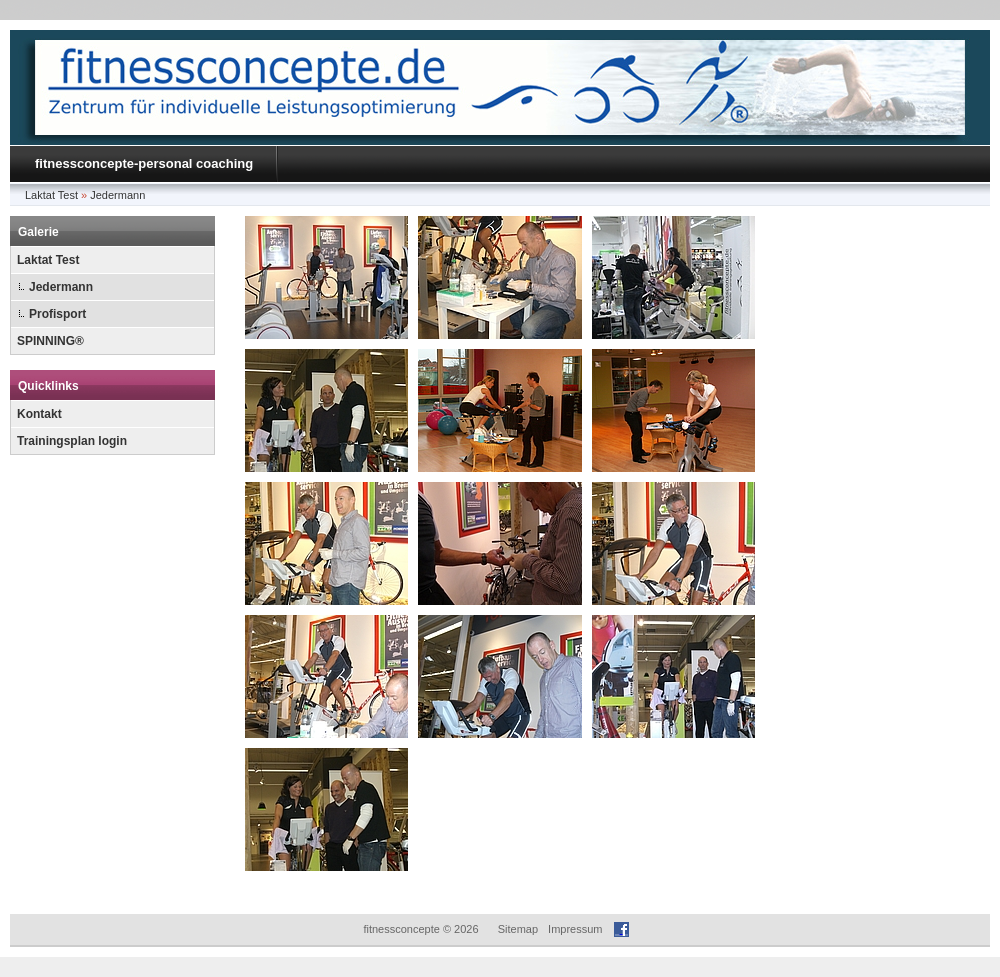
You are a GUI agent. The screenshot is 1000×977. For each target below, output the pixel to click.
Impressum (575, 929)
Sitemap (518, 929)
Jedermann (117, 195)
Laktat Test (51, 195)
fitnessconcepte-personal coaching (144, 163)
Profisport (57, 314)
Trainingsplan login (72, 441)
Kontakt (39, 414)
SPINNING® (50, 341)
